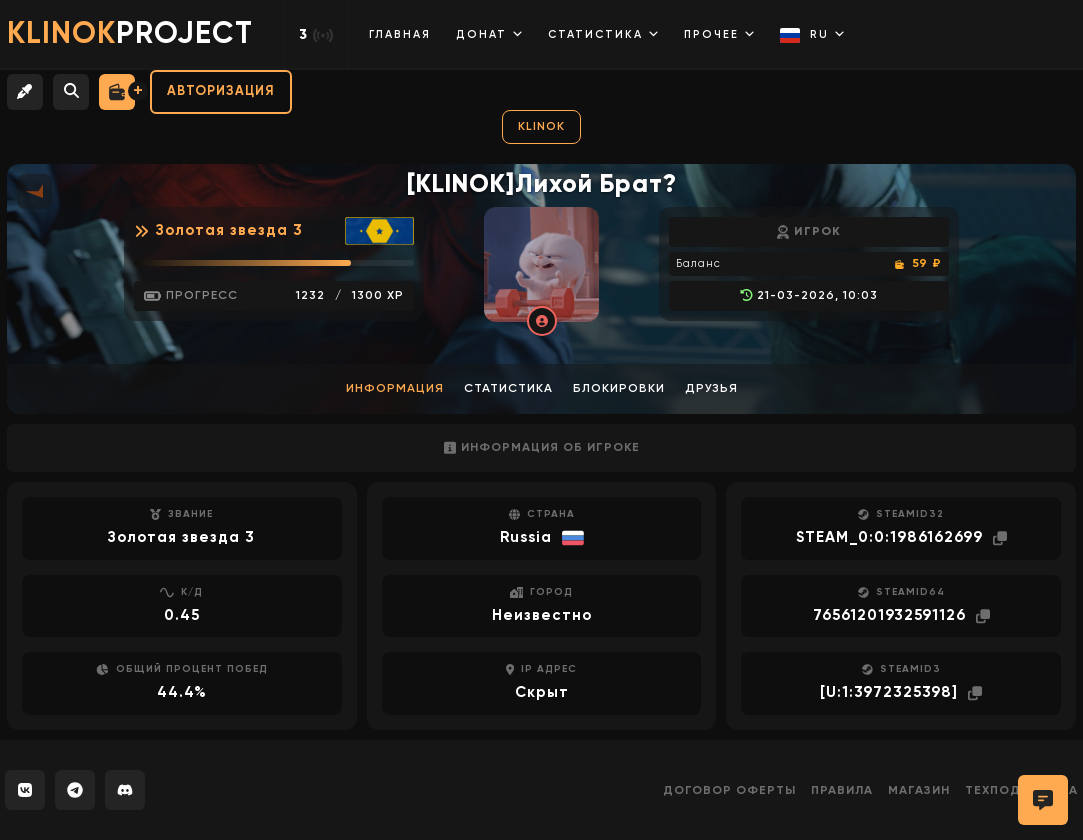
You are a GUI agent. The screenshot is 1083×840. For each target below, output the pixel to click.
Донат (489, 34)
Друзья (711, 389)
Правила (842, 791)
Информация (395, 389)
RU (812, 35)
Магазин (919, 791)
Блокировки (619, 389)
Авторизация (221, 91)
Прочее (719, 34)
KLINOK (541, 127)
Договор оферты (729, 791)
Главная (400, 34)
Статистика (603, 34)
